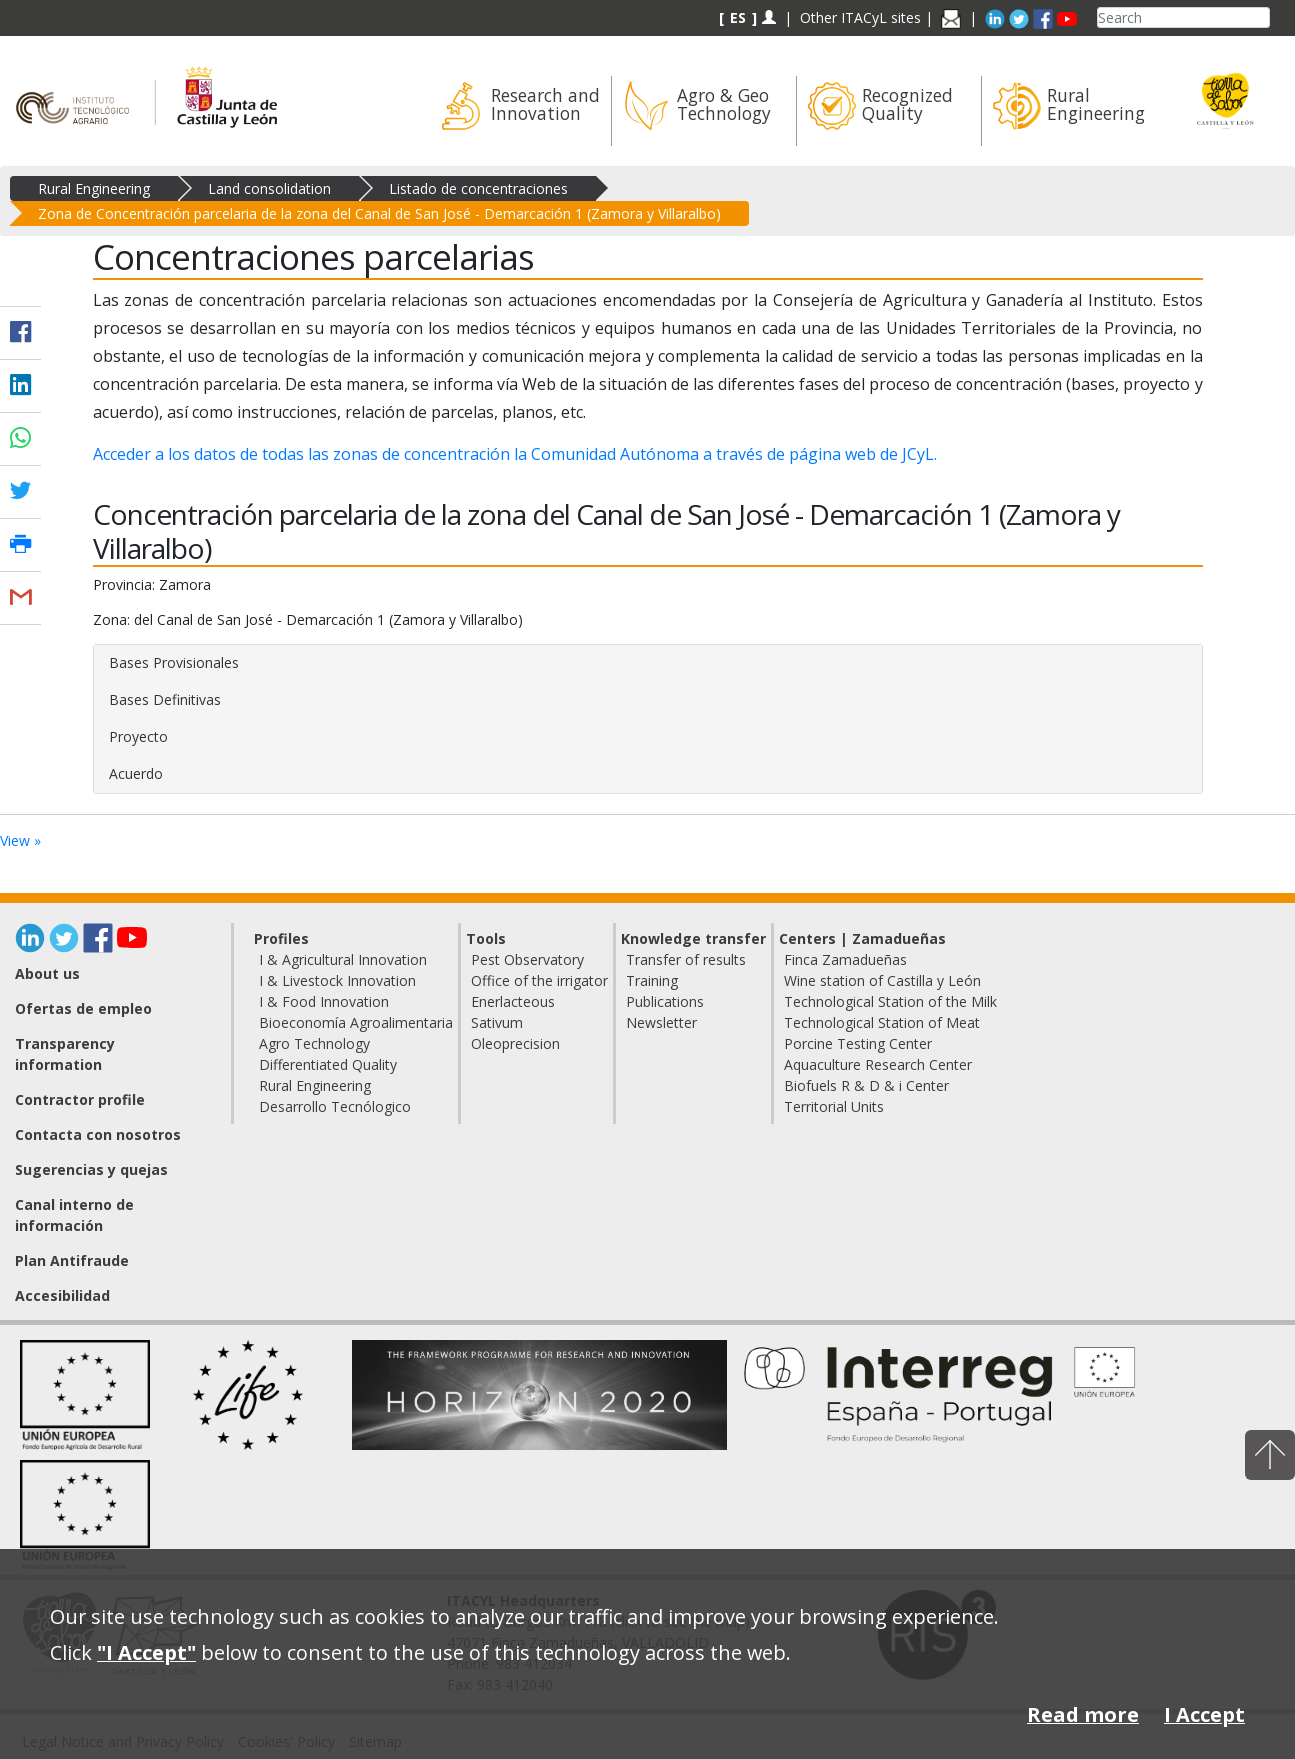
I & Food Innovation (324, 1001)
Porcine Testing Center (858, 1043)
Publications (665, 1001)
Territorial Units (834, 1106)
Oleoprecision (515, 1043)
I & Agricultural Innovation (343, 959)
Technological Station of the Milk (890, 1001)
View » (20, 840)
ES (738, 17)
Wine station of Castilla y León (882, 980)
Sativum (497, 1022)
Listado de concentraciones (478, 188)
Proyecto (138, 736)
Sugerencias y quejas (91, 1169)
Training (652, 980)
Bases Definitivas (165, 699)
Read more (1083, 1714)
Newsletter (661, 1022)
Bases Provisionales (174, 662)
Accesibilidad (62, 1295)
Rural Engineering (94, 188)
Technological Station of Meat (882, 1022)
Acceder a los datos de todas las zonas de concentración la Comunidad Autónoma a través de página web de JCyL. (515, 454)
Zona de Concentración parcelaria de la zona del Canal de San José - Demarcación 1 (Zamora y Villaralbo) (379, 213)
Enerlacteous (513, 1001)
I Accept (1204, 1714)
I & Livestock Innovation (337, 980)
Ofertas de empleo (83, 1008)
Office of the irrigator (539, 980)
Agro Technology (314, 1043)
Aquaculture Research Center (878, 1064)
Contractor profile (80, 1099)
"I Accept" (146, 1652)
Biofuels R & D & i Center (866, 1085)
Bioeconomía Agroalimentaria (356, 1022)
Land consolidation (269, 188)
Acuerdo (136, 773)
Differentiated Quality (328, 1064)
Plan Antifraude (72, 1260)
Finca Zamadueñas (845, 959)
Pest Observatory (527, 959)
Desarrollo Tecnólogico (335, 1106)
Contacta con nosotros (98, 1134)
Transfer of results (686, 959)
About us (47, 973)
